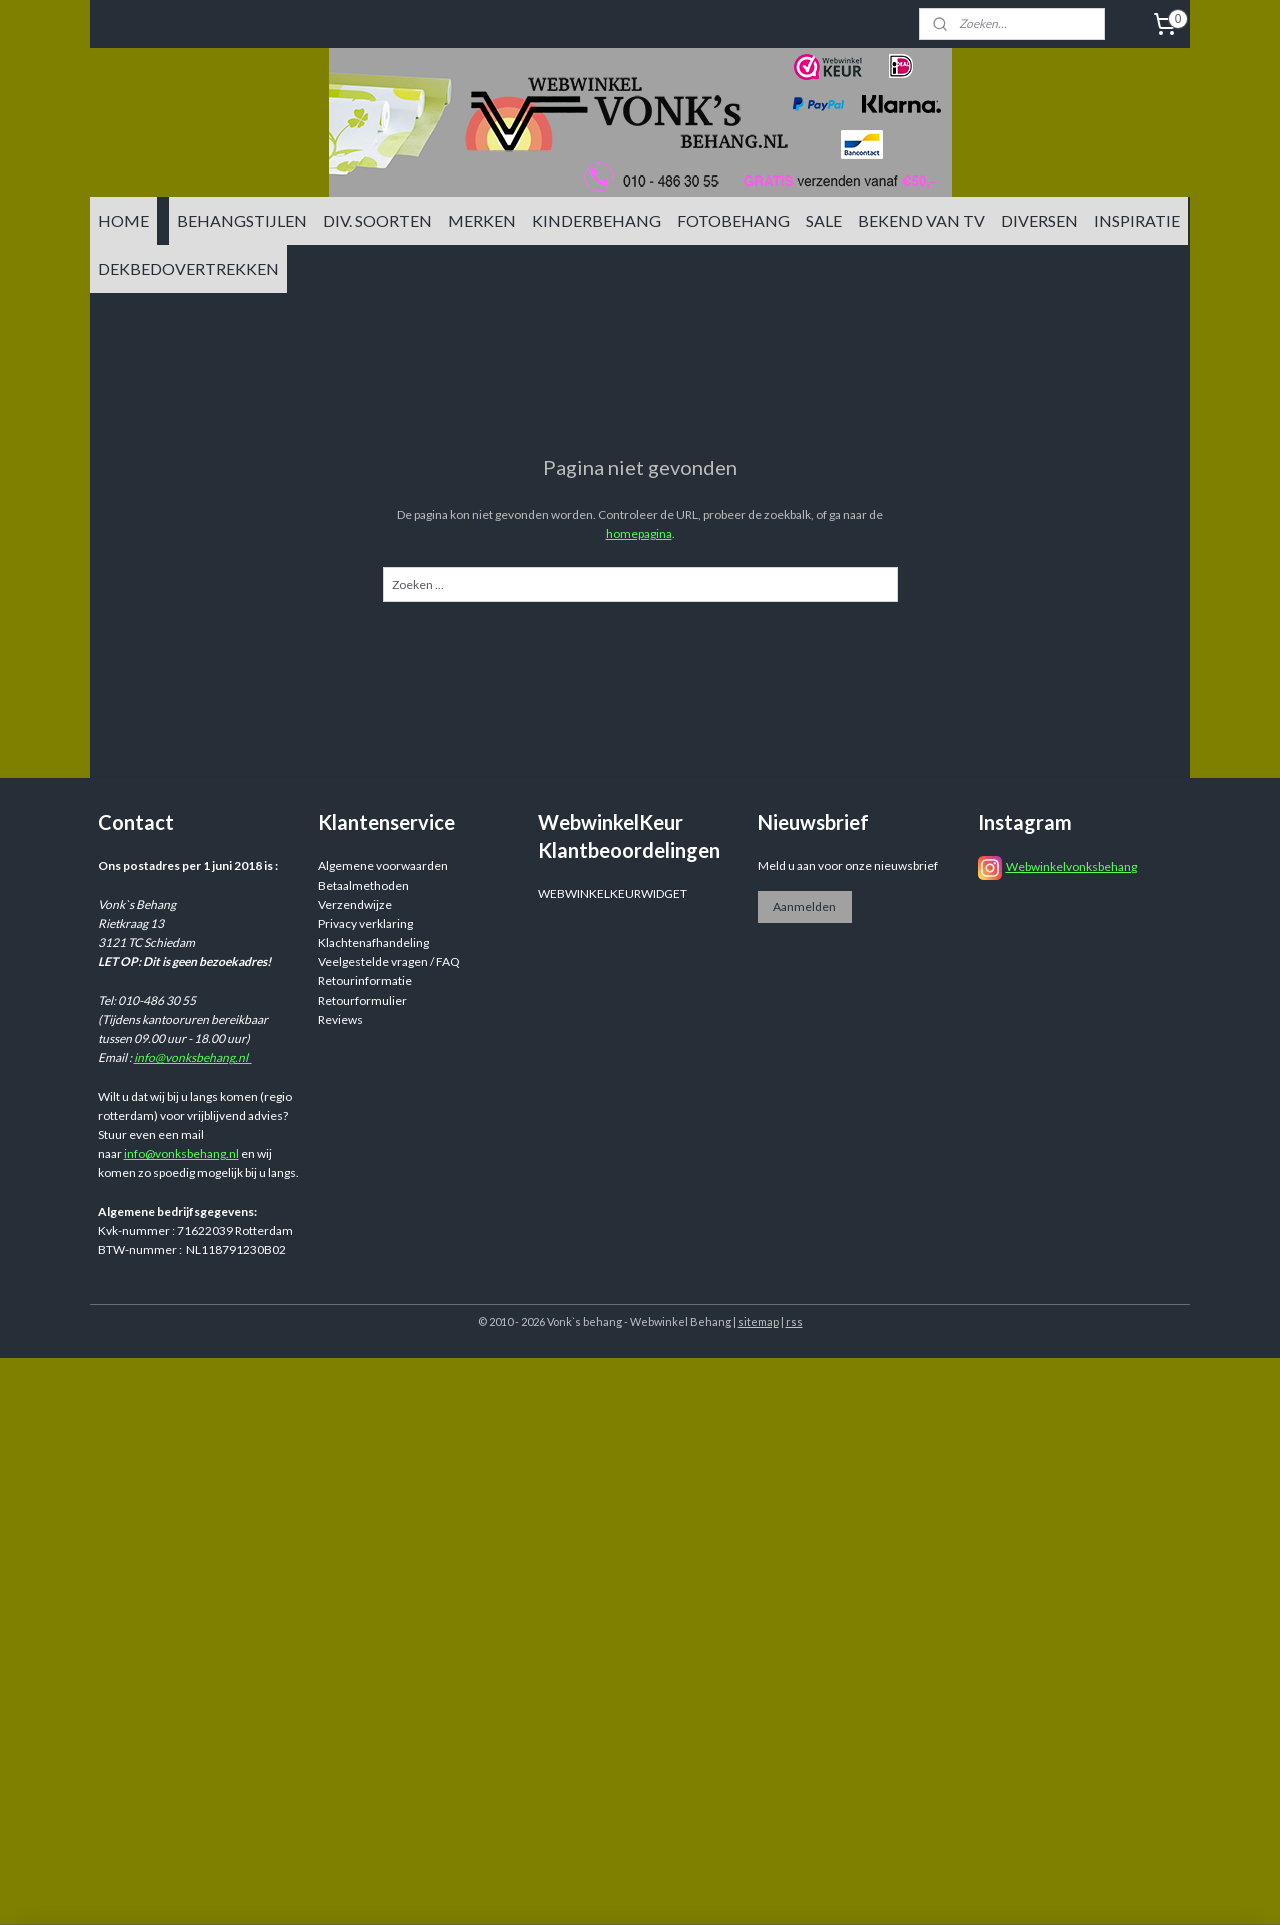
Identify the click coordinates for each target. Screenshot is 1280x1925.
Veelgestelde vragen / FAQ (389, 961)
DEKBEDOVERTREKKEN (188, 268)
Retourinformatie (365, 980)
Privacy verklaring (365, 923)
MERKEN (482, 220)
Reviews (340, 1019)
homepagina (639, 533)
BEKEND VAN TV (921, 220)
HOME (123, 220)
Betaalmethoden (363, 885)
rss (794, 1321)
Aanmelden (804, 906)
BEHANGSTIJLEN (242, 220)
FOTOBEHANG (733, 220)
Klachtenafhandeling (373, 942)
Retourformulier (362, 1000)
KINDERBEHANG (596, 220)
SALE (824, 220)
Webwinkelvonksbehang (1071, 866)
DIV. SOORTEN (377, 220)
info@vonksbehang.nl (193, 1057)
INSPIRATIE (1137, 220)
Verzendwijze (355, 904)
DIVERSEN (1039, 220)
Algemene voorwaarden (383, 865)
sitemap (758, 1321)
